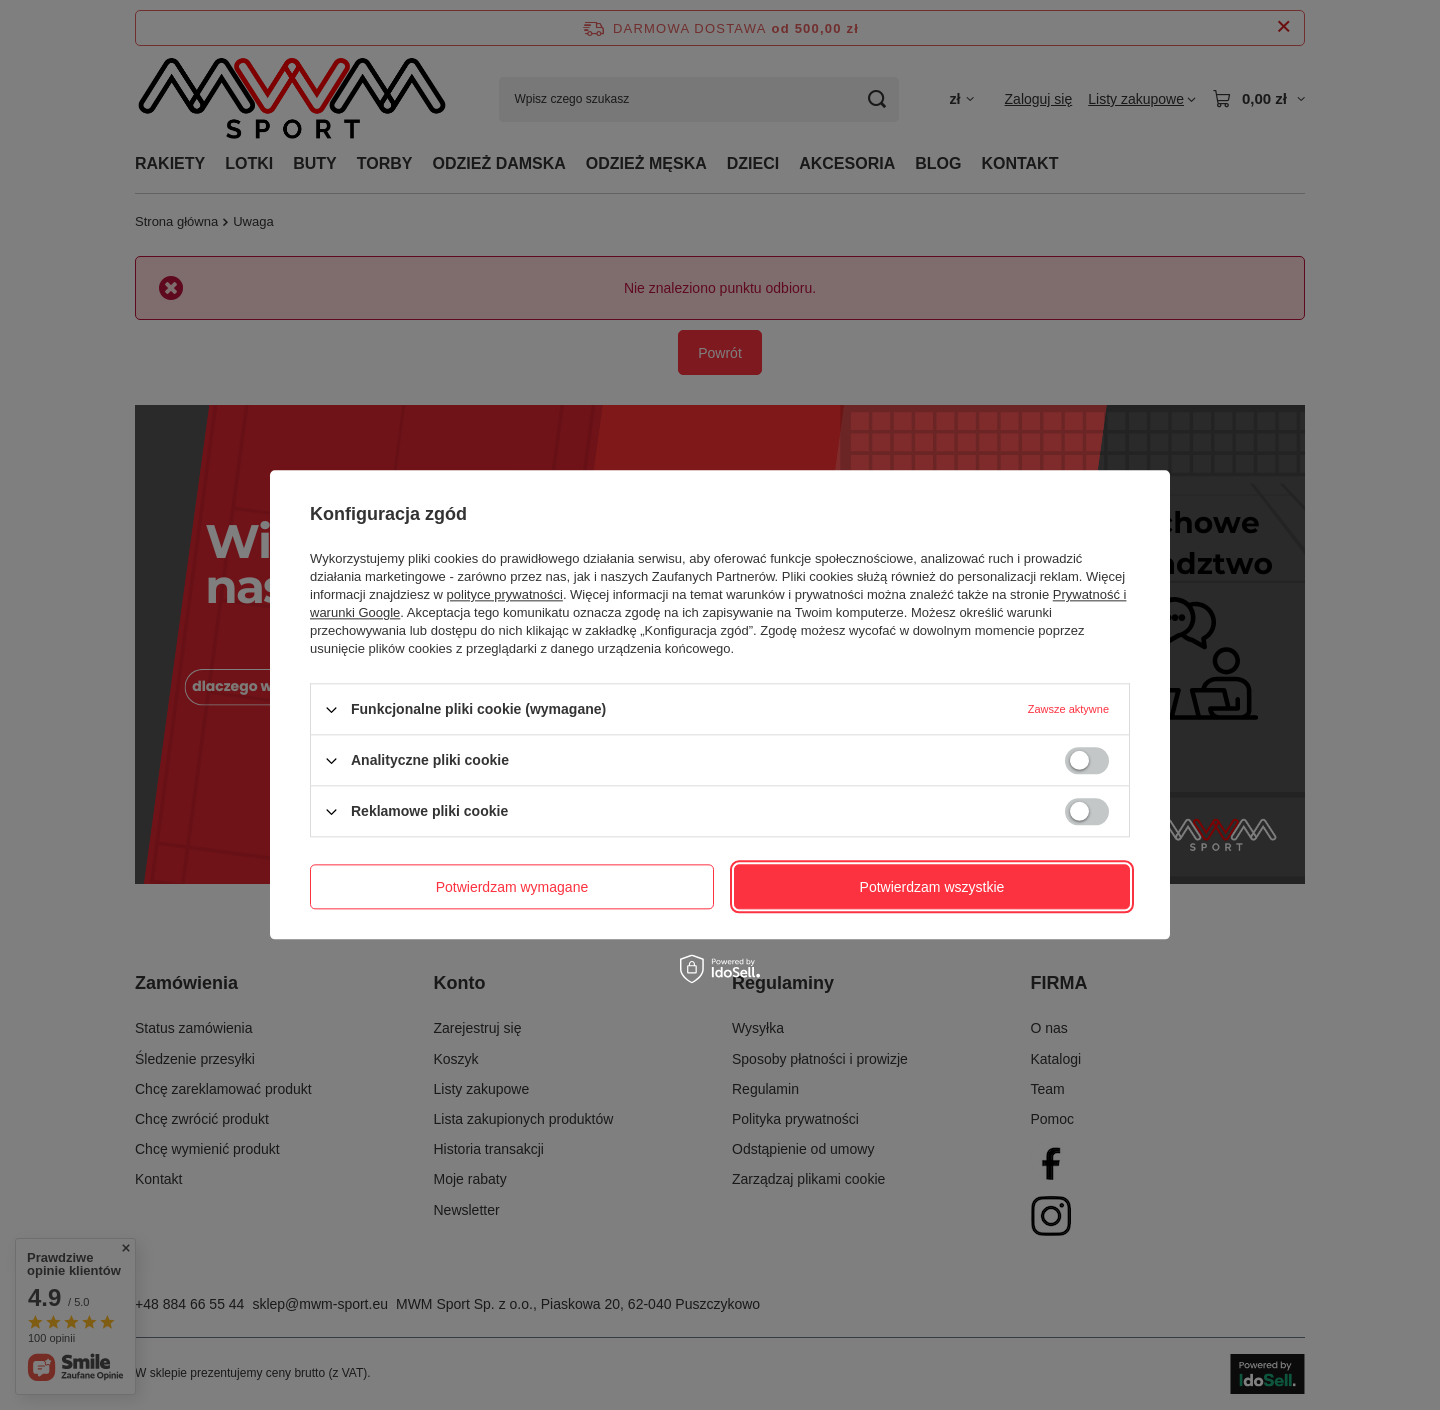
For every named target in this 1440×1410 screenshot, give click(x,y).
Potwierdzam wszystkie (932, 887)
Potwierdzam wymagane (512, 887)
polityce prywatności (505, 594)
